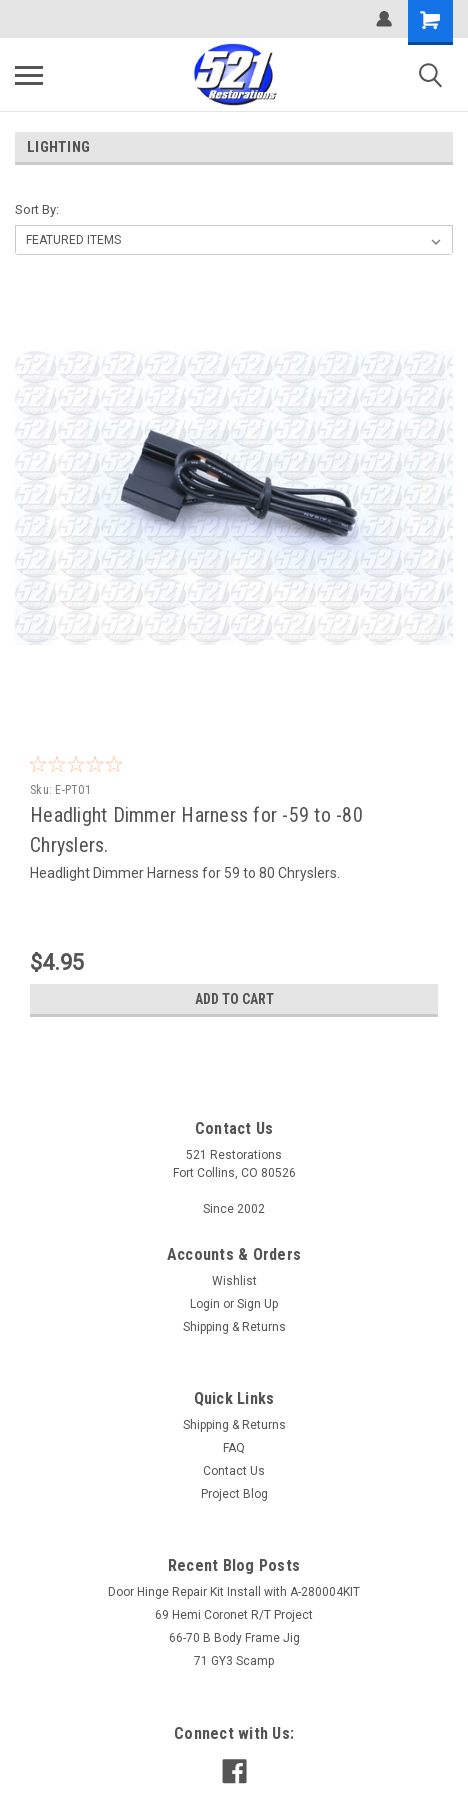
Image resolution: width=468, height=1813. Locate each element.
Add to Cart (234, 999)
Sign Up (257, 1304)
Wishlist (234, 1281)
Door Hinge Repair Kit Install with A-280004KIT (234, 1592)
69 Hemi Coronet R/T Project (234, 1615)
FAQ (234, 1448)
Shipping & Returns (234, 1327)
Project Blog (234, 1494)
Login (205, 1304)
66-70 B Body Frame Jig (234, 1638)
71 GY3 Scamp (234, 1661)
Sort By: (37, 209)
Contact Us (234, 1471)
